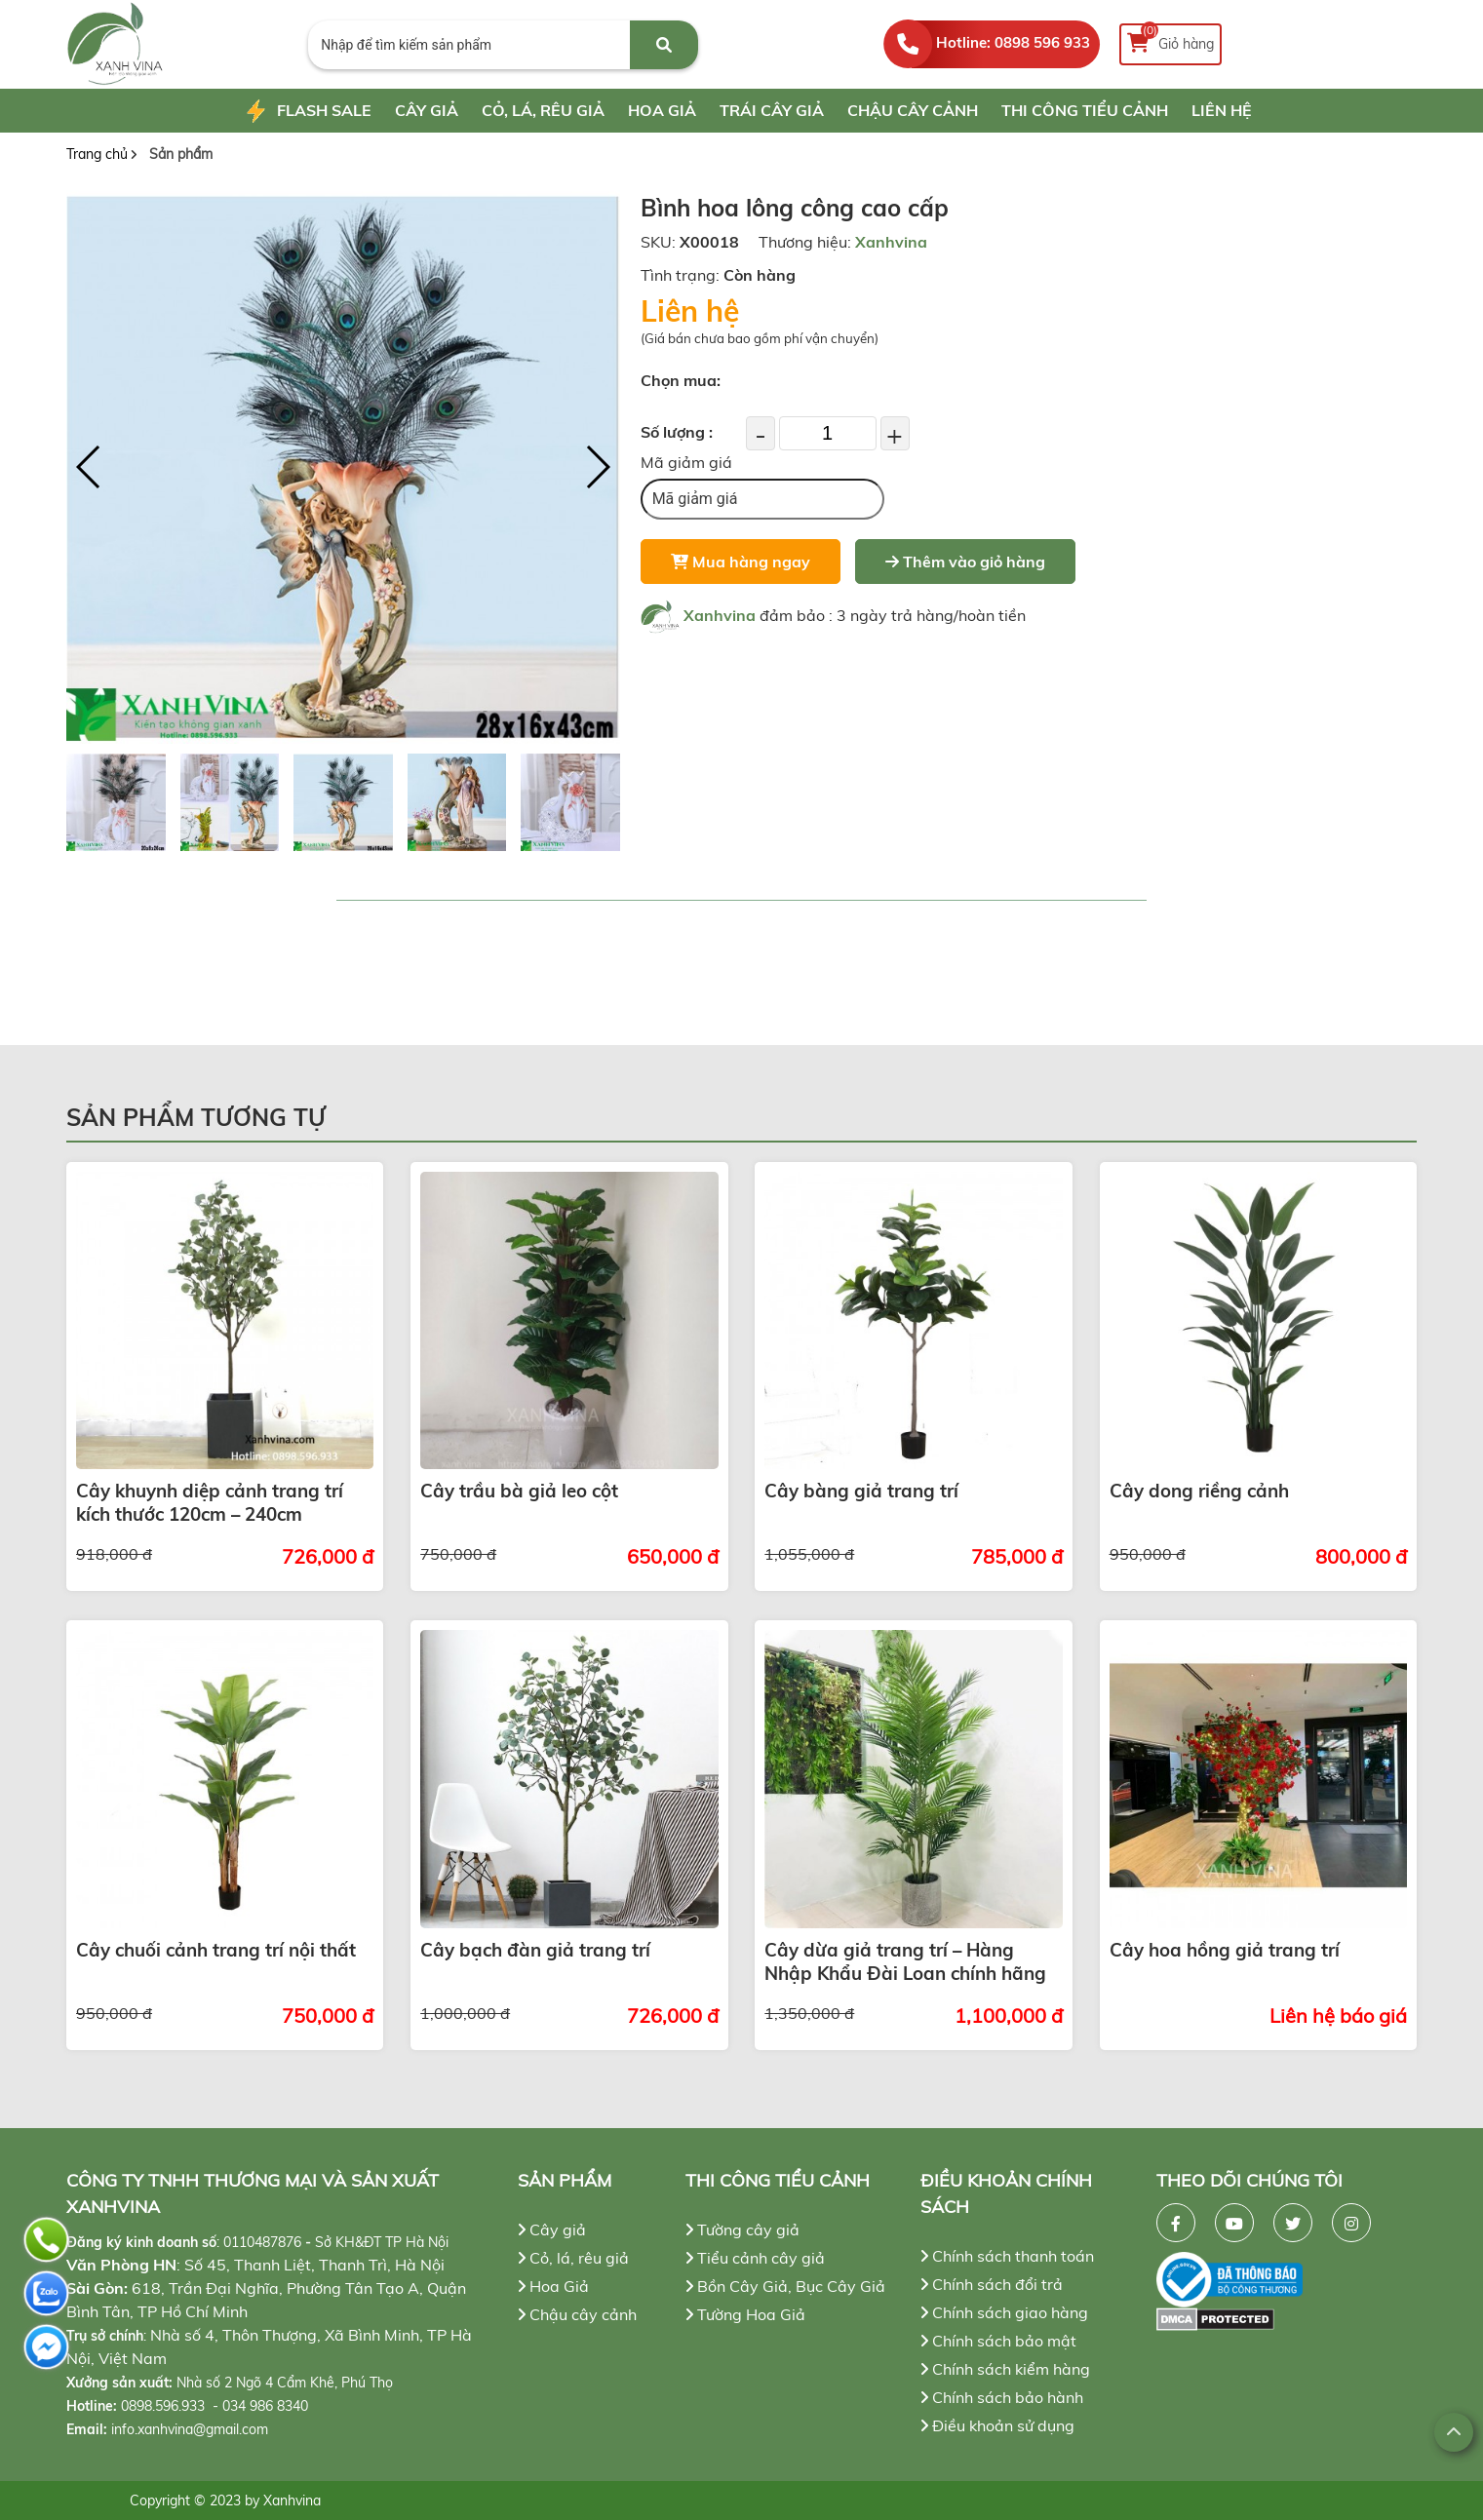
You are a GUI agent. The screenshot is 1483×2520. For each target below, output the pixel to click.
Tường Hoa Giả (745, 2314)
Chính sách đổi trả (991, 2284)
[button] (597, 467)
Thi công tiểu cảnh (1084, 110)
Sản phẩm (181, 154)
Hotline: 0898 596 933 (1013, 42)
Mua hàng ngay (740, 561)
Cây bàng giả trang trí (861, 1490)
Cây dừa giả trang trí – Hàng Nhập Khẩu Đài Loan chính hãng (905, 1961)
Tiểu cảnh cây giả (755, 2258)
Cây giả (426, 110)
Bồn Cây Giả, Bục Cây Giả (785, 2286)
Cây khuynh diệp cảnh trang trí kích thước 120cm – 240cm (209, 1502)
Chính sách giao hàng (1004, 2312)
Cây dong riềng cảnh (1199, 1490)
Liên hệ (1221, 110)
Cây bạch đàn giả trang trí (535, 1949)
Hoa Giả (662, 110)
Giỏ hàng (1170, 39)
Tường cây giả (742, 2229)
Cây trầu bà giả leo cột (519, 1490)
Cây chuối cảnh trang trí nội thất (216, 1949)
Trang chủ (97, 154)
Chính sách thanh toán (1007, 2256)
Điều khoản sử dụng (997, 2425)
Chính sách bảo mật (998, 2340)
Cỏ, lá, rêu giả (543, 110)
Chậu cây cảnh (912, 110)
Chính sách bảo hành (1001, 2397)
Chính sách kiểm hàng (1005, 2369)
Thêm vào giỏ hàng (965, 561)
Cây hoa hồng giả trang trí (1225, 1949)
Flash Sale (306, 112)
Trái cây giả (772, 110)
